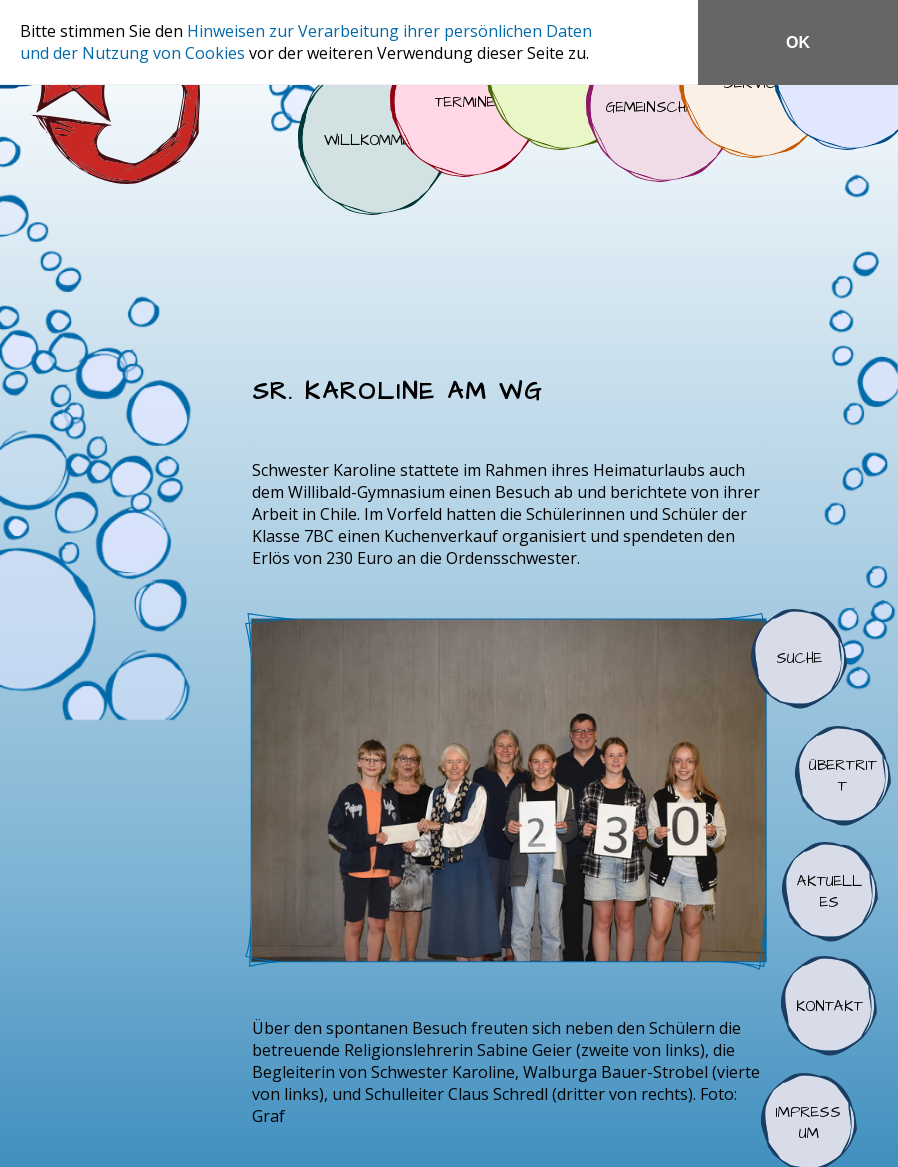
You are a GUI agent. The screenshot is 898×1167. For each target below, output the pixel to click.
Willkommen (373, 140)
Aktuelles (830, 892)
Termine (465, 102)
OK (798, 42)
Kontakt (829, 1006)
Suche (799, 659)
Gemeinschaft (661, 107)
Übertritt (843, 776)
